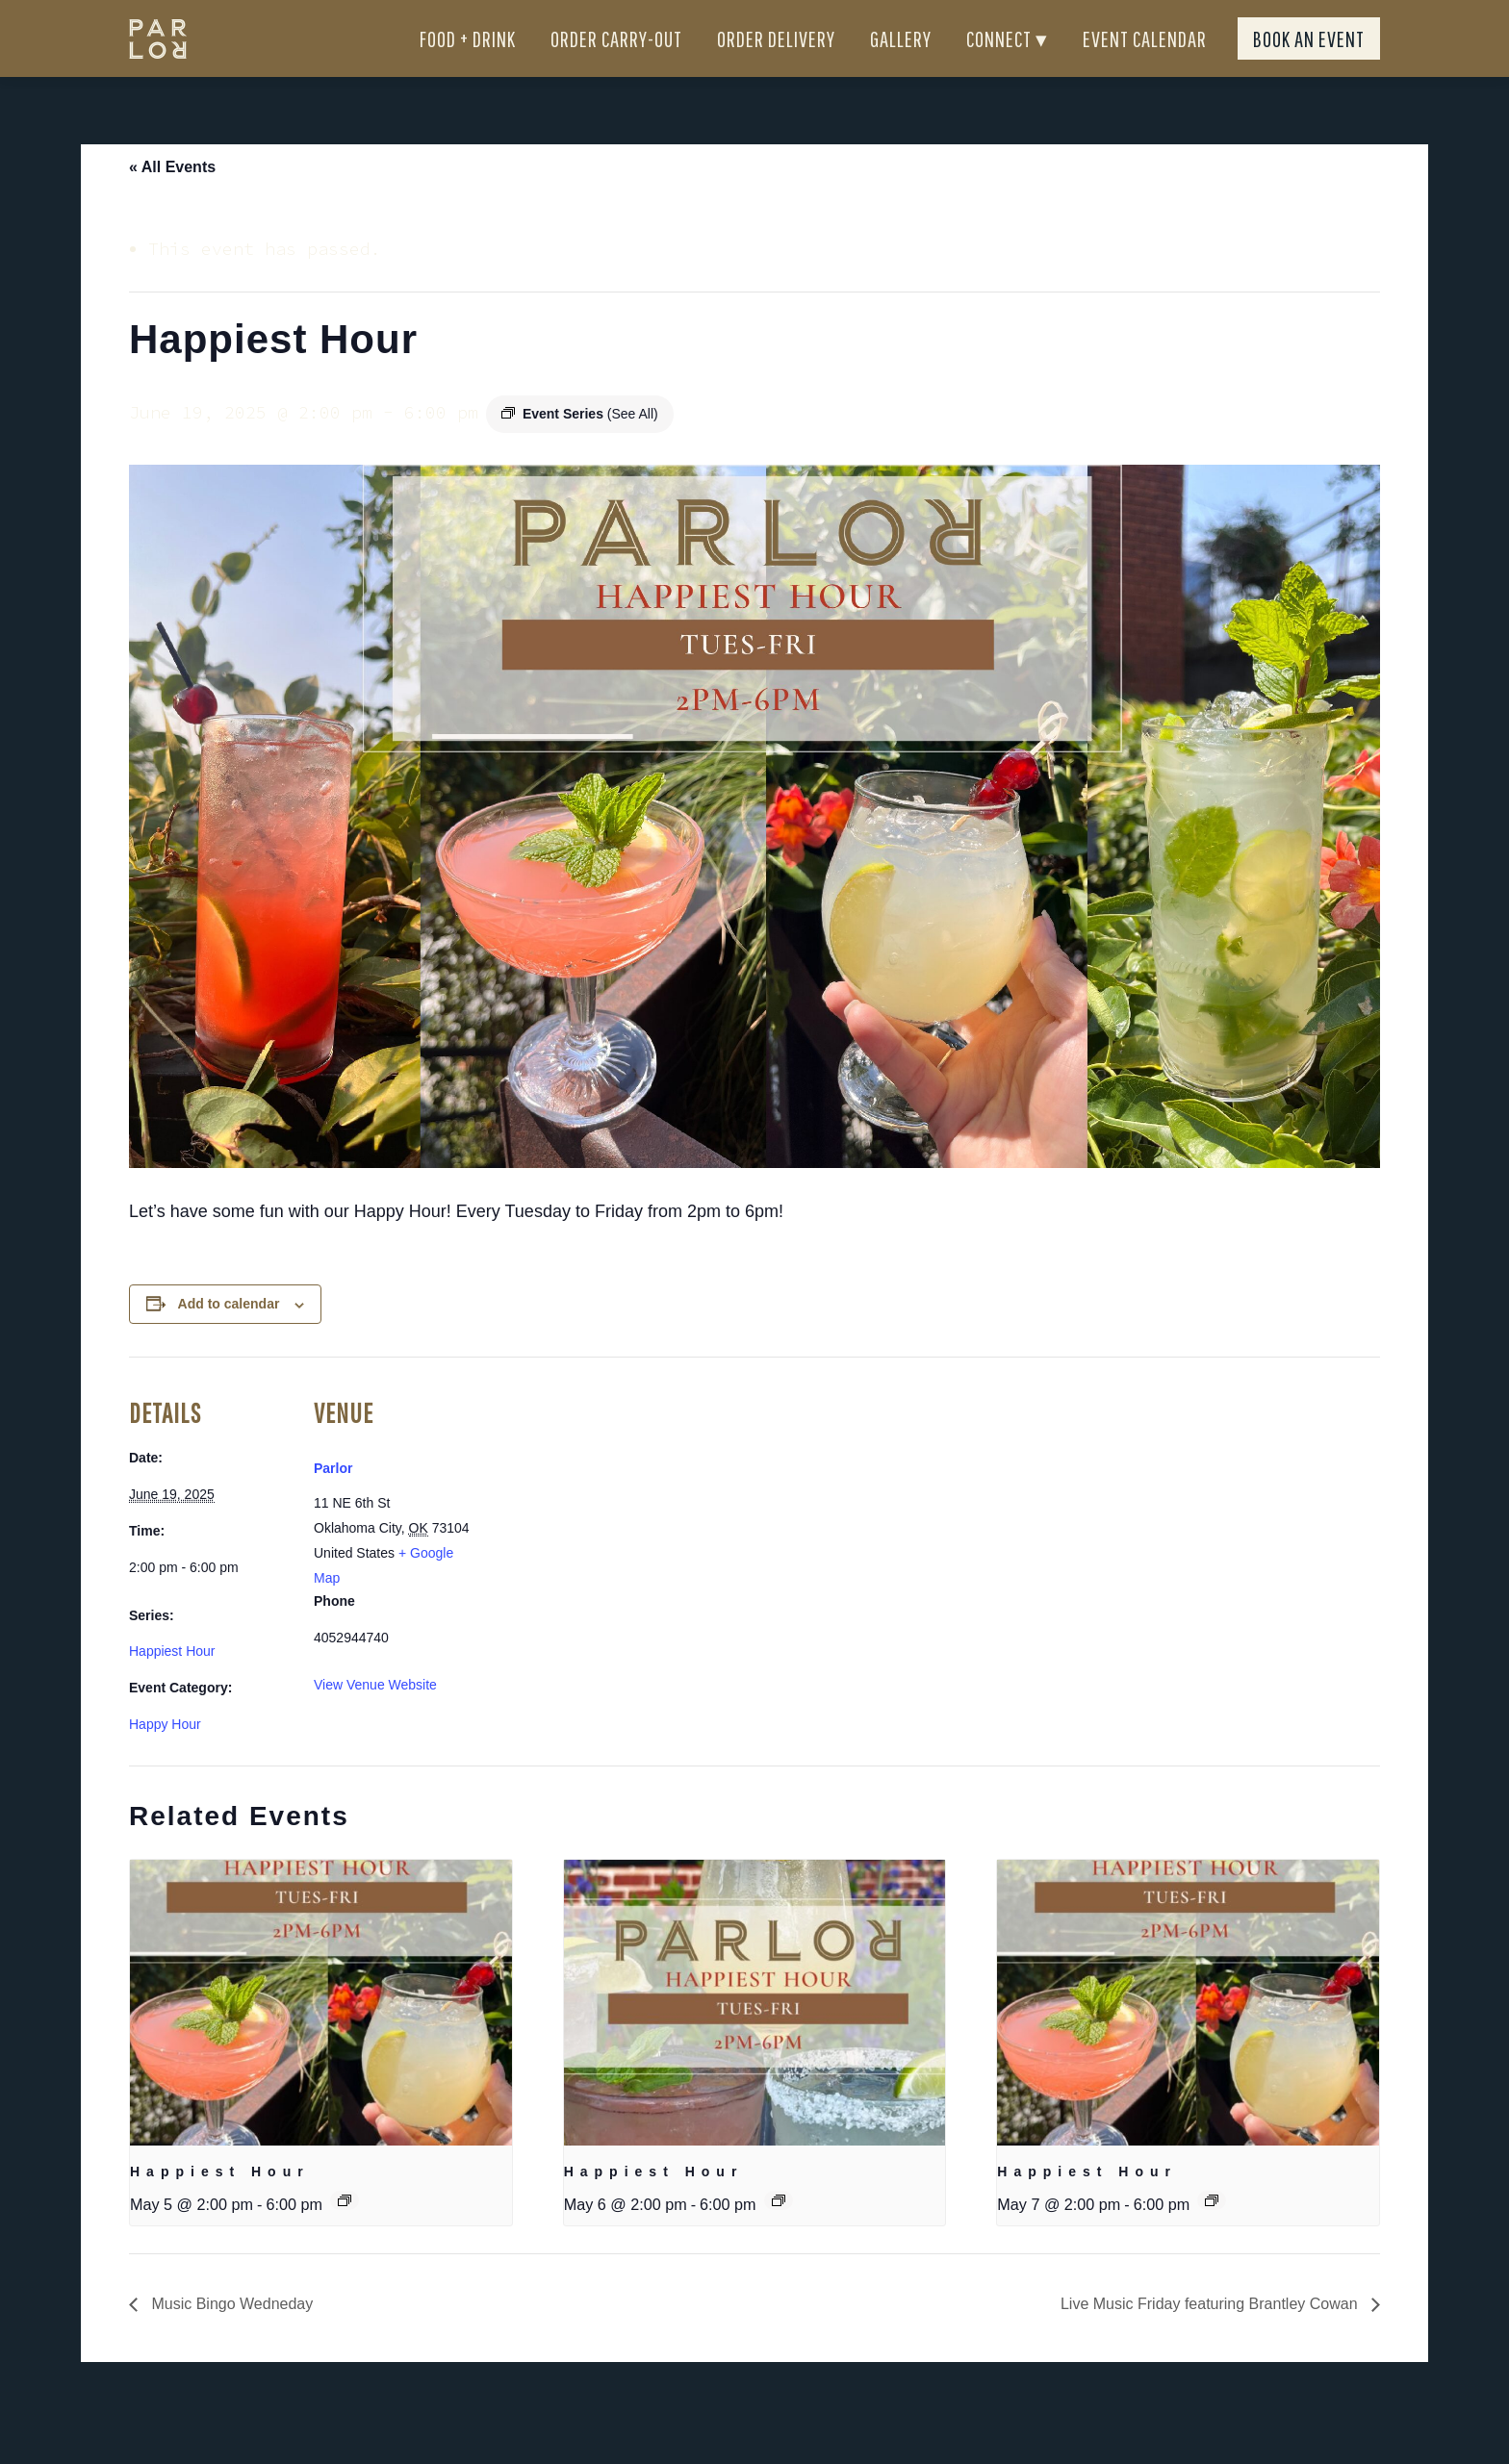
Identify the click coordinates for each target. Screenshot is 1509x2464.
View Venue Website (375, 1719)
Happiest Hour (172, 1685)
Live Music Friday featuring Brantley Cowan (1211, 2338)
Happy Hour (165, 1758)
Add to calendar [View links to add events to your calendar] (229, 1338)
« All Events (172, 201)
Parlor (333, 1503)
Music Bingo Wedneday (230, 2338)
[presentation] (321, 2037)
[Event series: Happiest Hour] (344, 2235)
